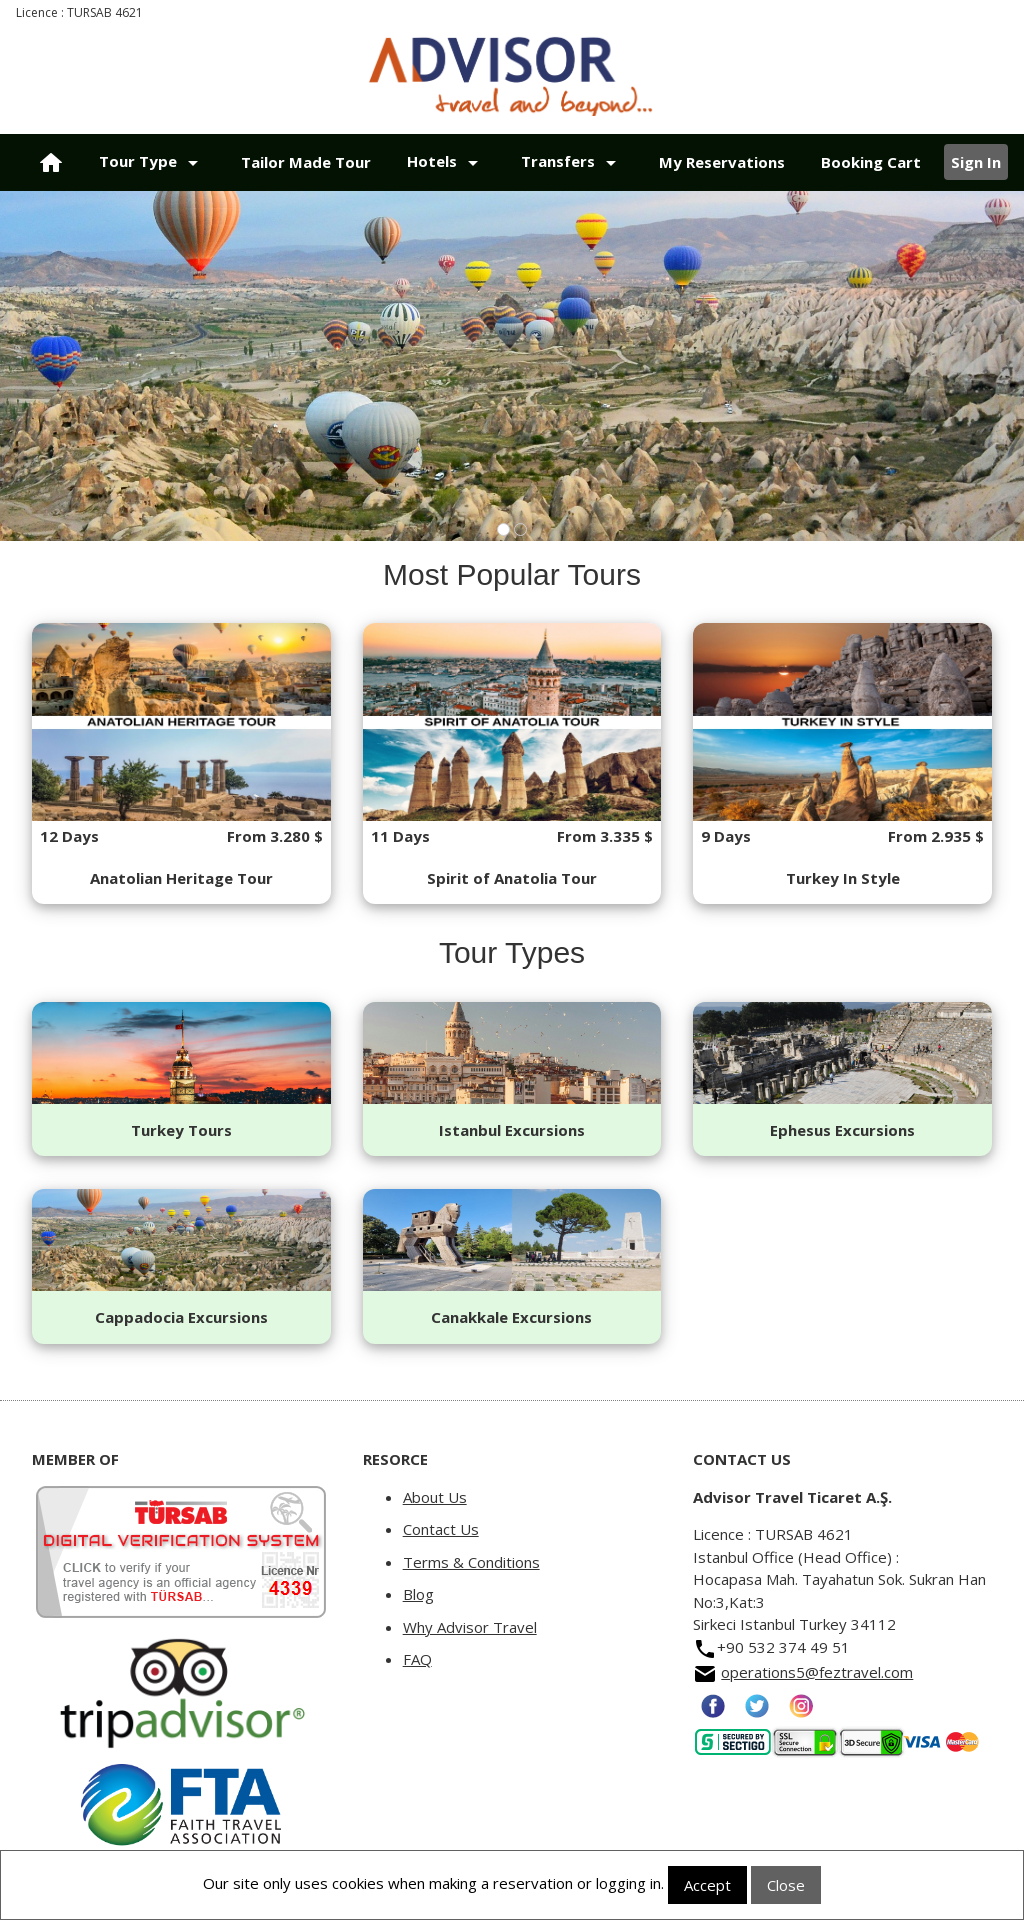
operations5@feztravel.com (817, 1672)
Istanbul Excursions (512, 1130)
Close (786, 1885)
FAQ (417, 1659)
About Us (435, 1497)
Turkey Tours (181, 1130)
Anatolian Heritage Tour (181, 878)
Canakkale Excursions (511, 1317)
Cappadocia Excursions (181, 1317)
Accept (707, 1885)
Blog (418, 1594)
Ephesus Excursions (842, 1130)
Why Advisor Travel (470, 1627)
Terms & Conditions (471, 1562)
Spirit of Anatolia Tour (512, 878)
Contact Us (441, 1529)
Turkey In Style (843, 878)
